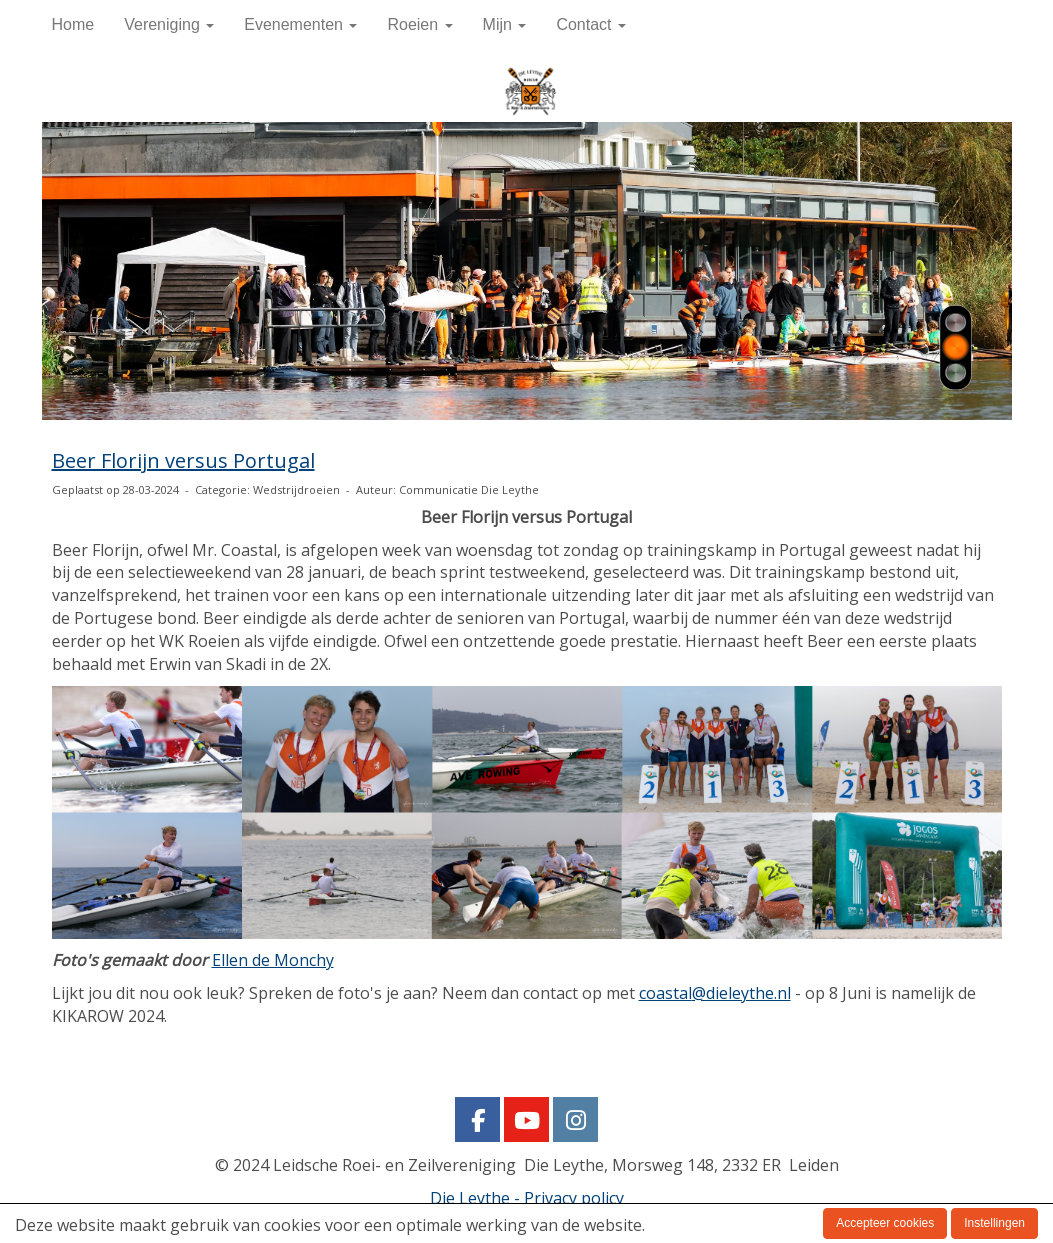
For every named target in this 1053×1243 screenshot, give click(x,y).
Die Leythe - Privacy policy (527, 1198)
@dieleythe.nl (715, 993)
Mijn (505, 24)
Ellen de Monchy (273, 960)
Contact (591, 24)
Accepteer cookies (885, 1223)
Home (73, 24)
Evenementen (300, 24)
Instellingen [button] (994, 1223)
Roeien (419, 24)
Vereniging (169, 24)
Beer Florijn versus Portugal (183, 460)
